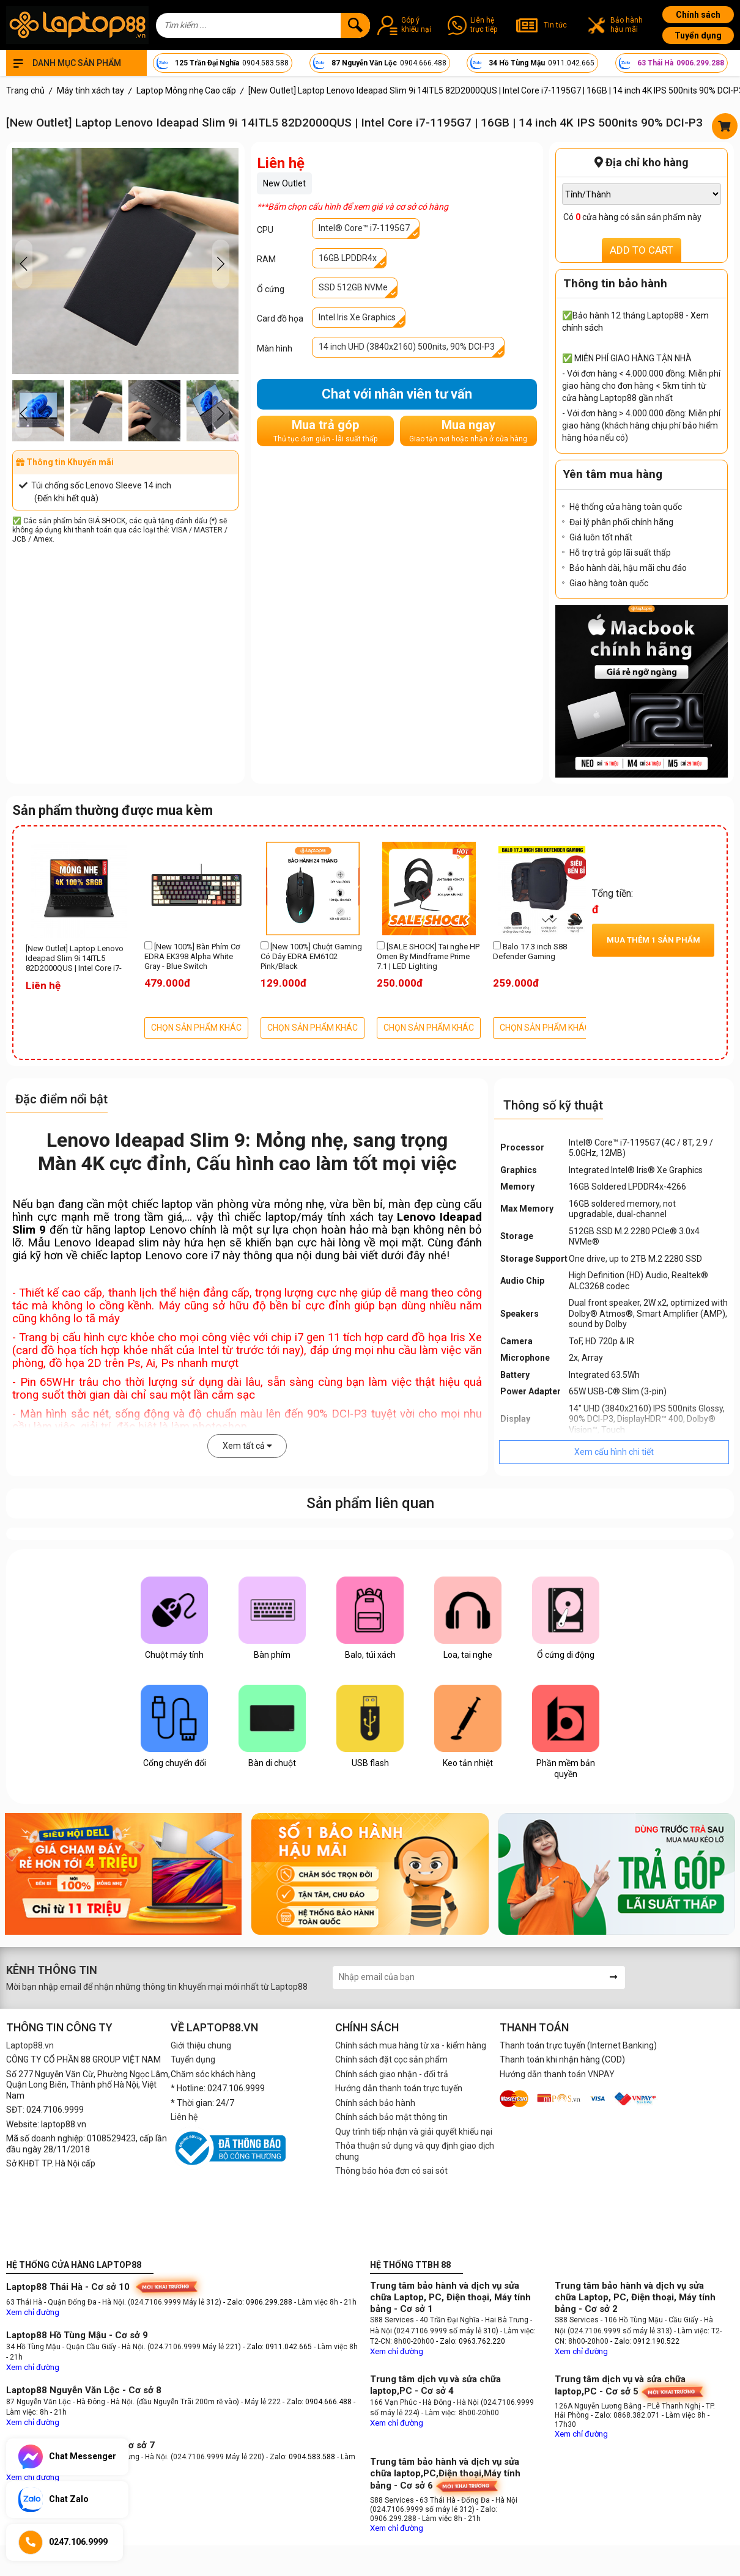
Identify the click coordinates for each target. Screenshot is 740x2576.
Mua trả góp (325, 431)
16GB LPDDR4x (348, 258)
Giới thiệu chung (201, 2045)
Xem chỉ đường (32, 2312)
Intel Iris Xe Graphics (357, 317)
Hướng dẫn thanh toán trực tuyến (398, 2088)
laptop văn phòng (204, 1204)
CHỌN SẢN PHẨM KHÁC (196, 1027)
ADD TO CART (641, 250)
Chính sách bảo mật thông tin (391, 2117)
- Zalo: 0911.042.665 (278, 2346)
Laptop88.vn (30, 2045)
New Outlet (284, 183)
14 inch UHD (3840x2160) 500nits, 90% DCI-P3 (407, 346)
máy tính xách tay (347, 1217)
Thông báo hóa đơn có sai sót (391, 2171)
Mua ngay (468, 431)
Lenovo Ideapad (94, 1242)
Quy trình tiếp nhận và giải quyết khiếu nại (413, 2131)
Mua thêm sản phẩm (653, 939)
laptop (281, 1217)
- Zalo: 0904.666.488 (317, 2402)
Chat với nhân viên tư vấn (397, 394)
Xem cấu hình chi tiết (614, 1452)
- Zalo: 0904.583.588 (300, 2457)
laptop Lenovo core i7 (165, 1255)
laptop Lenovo (150, 1230)
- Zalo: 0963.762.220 (470, 2341)
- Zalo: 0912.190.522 (644, 2341)
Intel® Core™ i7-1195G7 (364, 228)
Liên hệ (184, 2117)
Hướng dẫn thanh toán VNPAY (557, 2074)
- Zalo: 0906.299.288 (258, 2302)
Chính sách (698, 15)
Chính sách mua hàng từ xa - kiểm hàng (410, 2045)
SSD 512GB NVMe (353, 287)
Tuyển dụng (698, 35)
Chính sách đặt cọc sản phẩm (391, 2059)
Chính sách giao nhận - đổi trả (391, 2074)
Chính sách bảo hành (375, 2103)
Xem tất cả (247, 1446)
